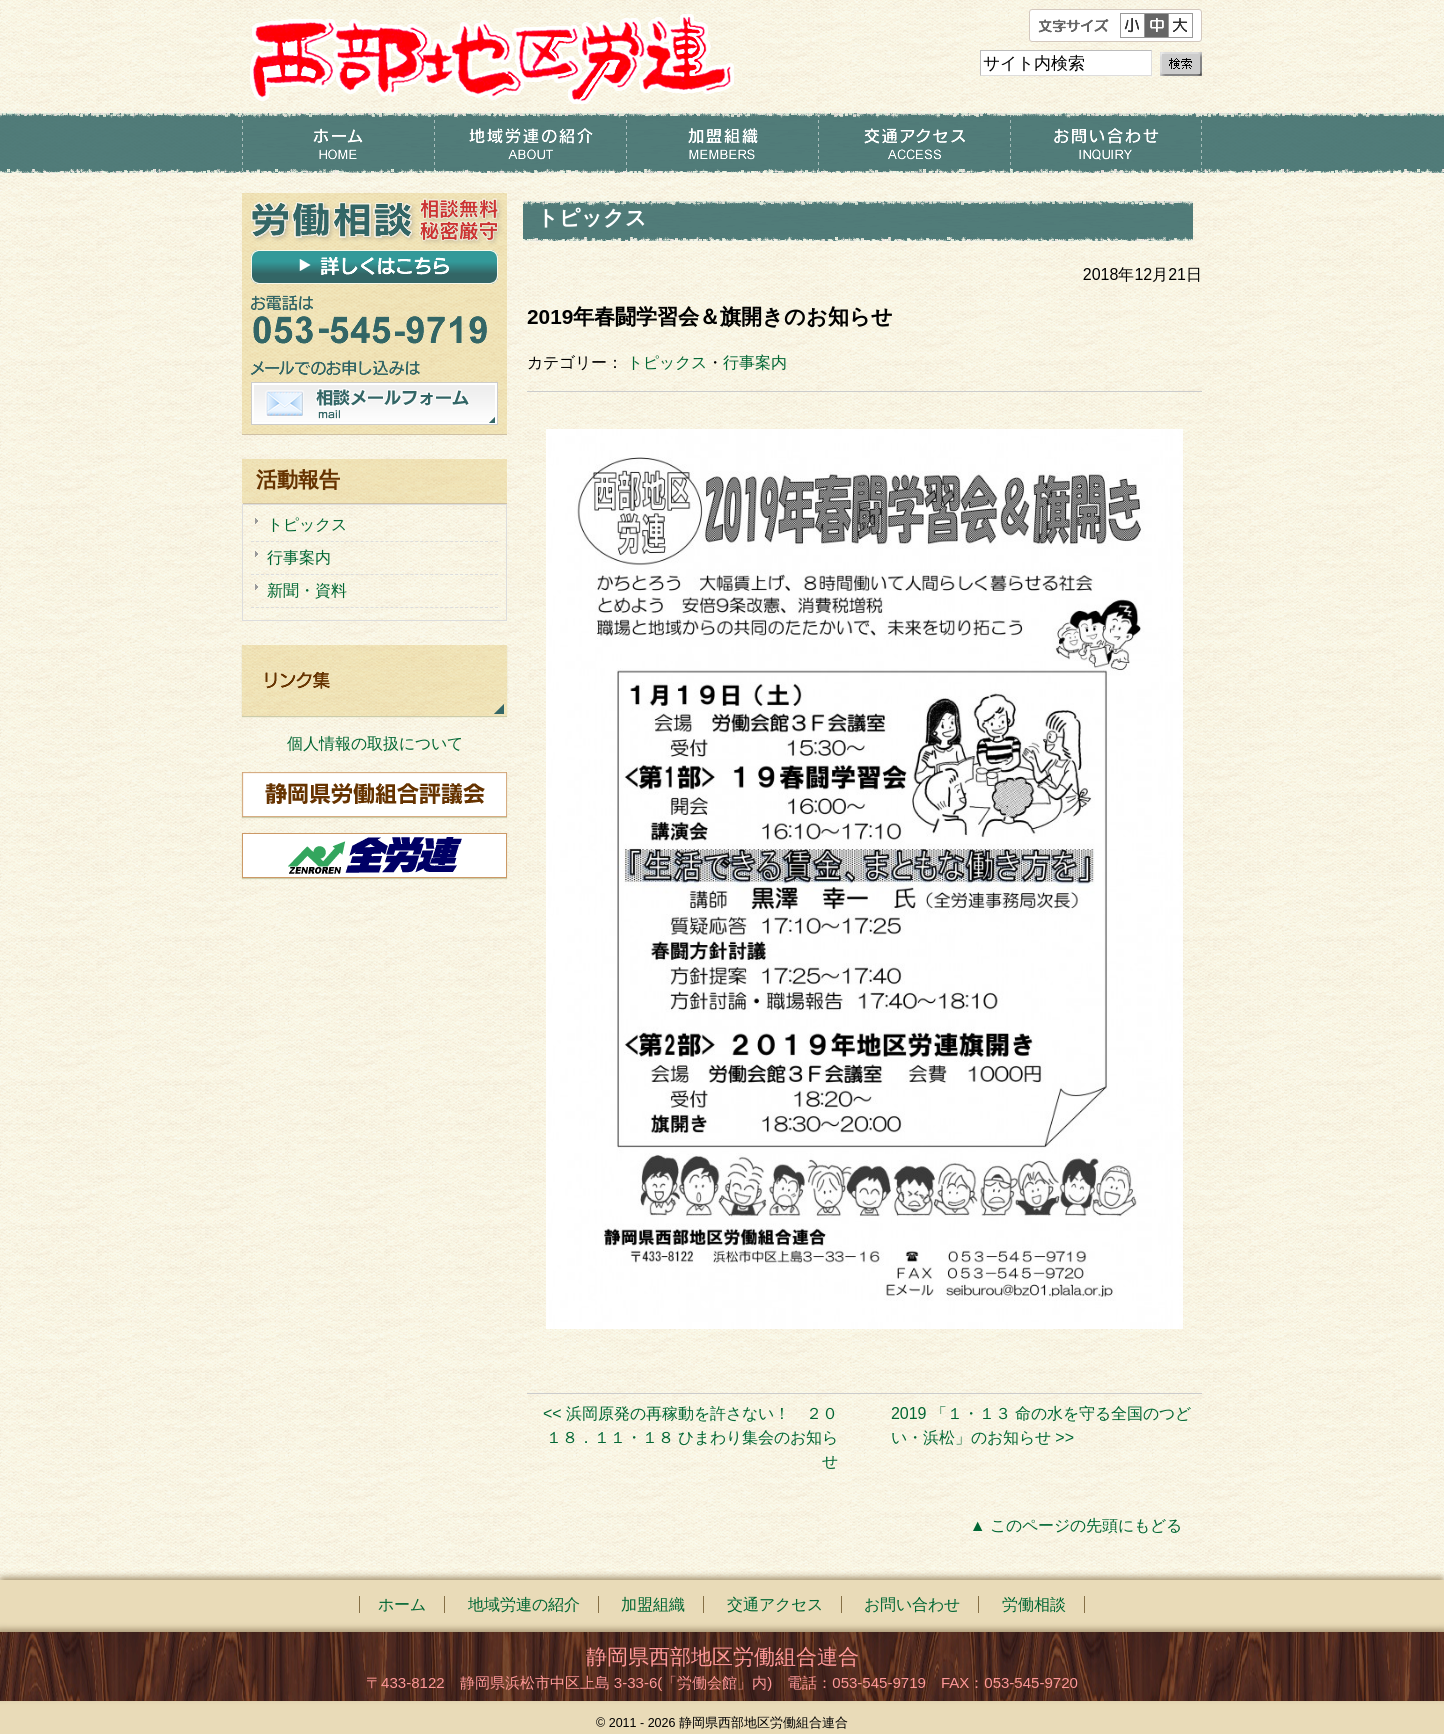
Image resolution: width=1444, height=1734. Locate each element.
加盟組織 (722, 143)
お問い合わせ (1106, 143)
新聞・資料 (307, 590)
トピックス (667, 362)
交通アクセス (914, 143)
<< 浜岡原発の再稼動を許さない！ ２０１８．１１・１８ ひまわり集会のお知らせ (690, 1437)
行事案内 (755, 362)
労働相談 (1034, 1604)
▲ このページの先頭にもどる (1076, 1525)
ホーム (338, 143)
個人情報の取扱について (375, 743)
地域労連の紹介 (530, 143)
